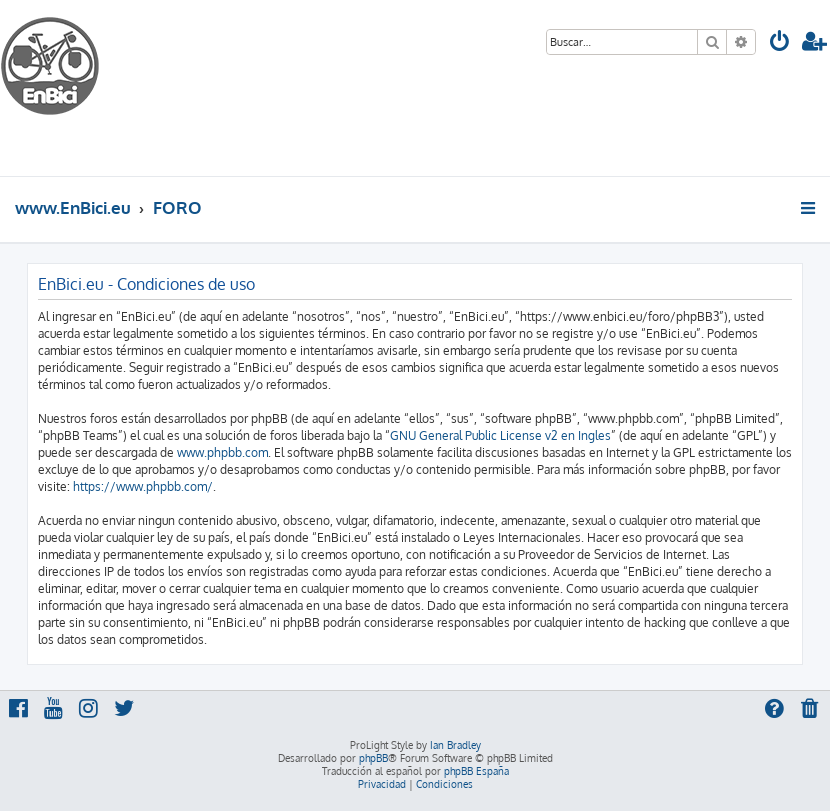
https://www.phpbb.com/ (143, 486)
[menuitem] (780, 43)
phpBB (373, 758)
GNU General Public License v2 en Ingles (500, 435)
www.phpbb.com (222, 452)
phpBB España (476, 771)
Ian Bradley (455, 745)
